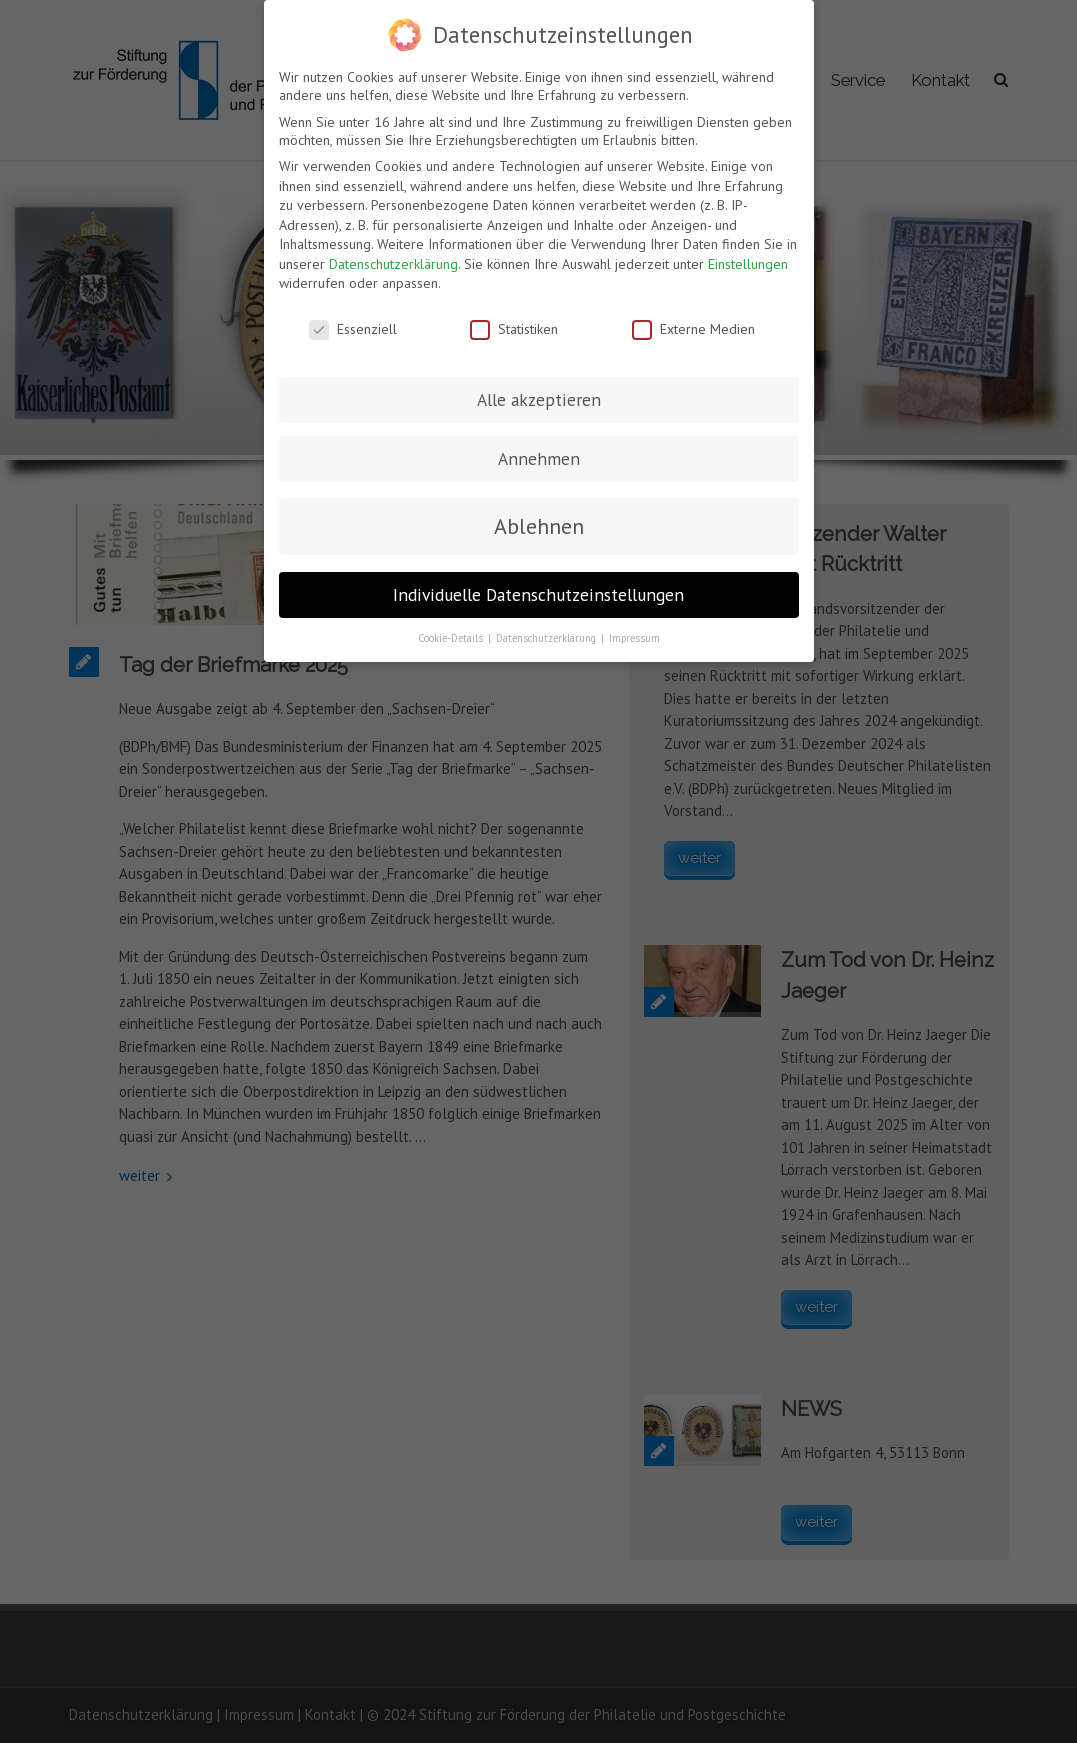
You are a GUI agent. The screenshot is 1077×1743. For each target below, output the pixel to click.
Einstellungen (748, 264)
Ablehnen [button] (539, 526)
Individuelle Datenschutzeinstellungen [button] (538, 594)
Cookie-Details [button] (452, 638)
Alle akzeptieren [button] (539, 399)
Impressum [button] (634, 638)
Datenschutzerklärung (393, 264)
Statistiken (514, 329)
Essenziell (353, 329)
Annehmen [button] (539, 458)
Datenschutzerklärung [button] (547, 638)
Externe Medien (693, 329)
